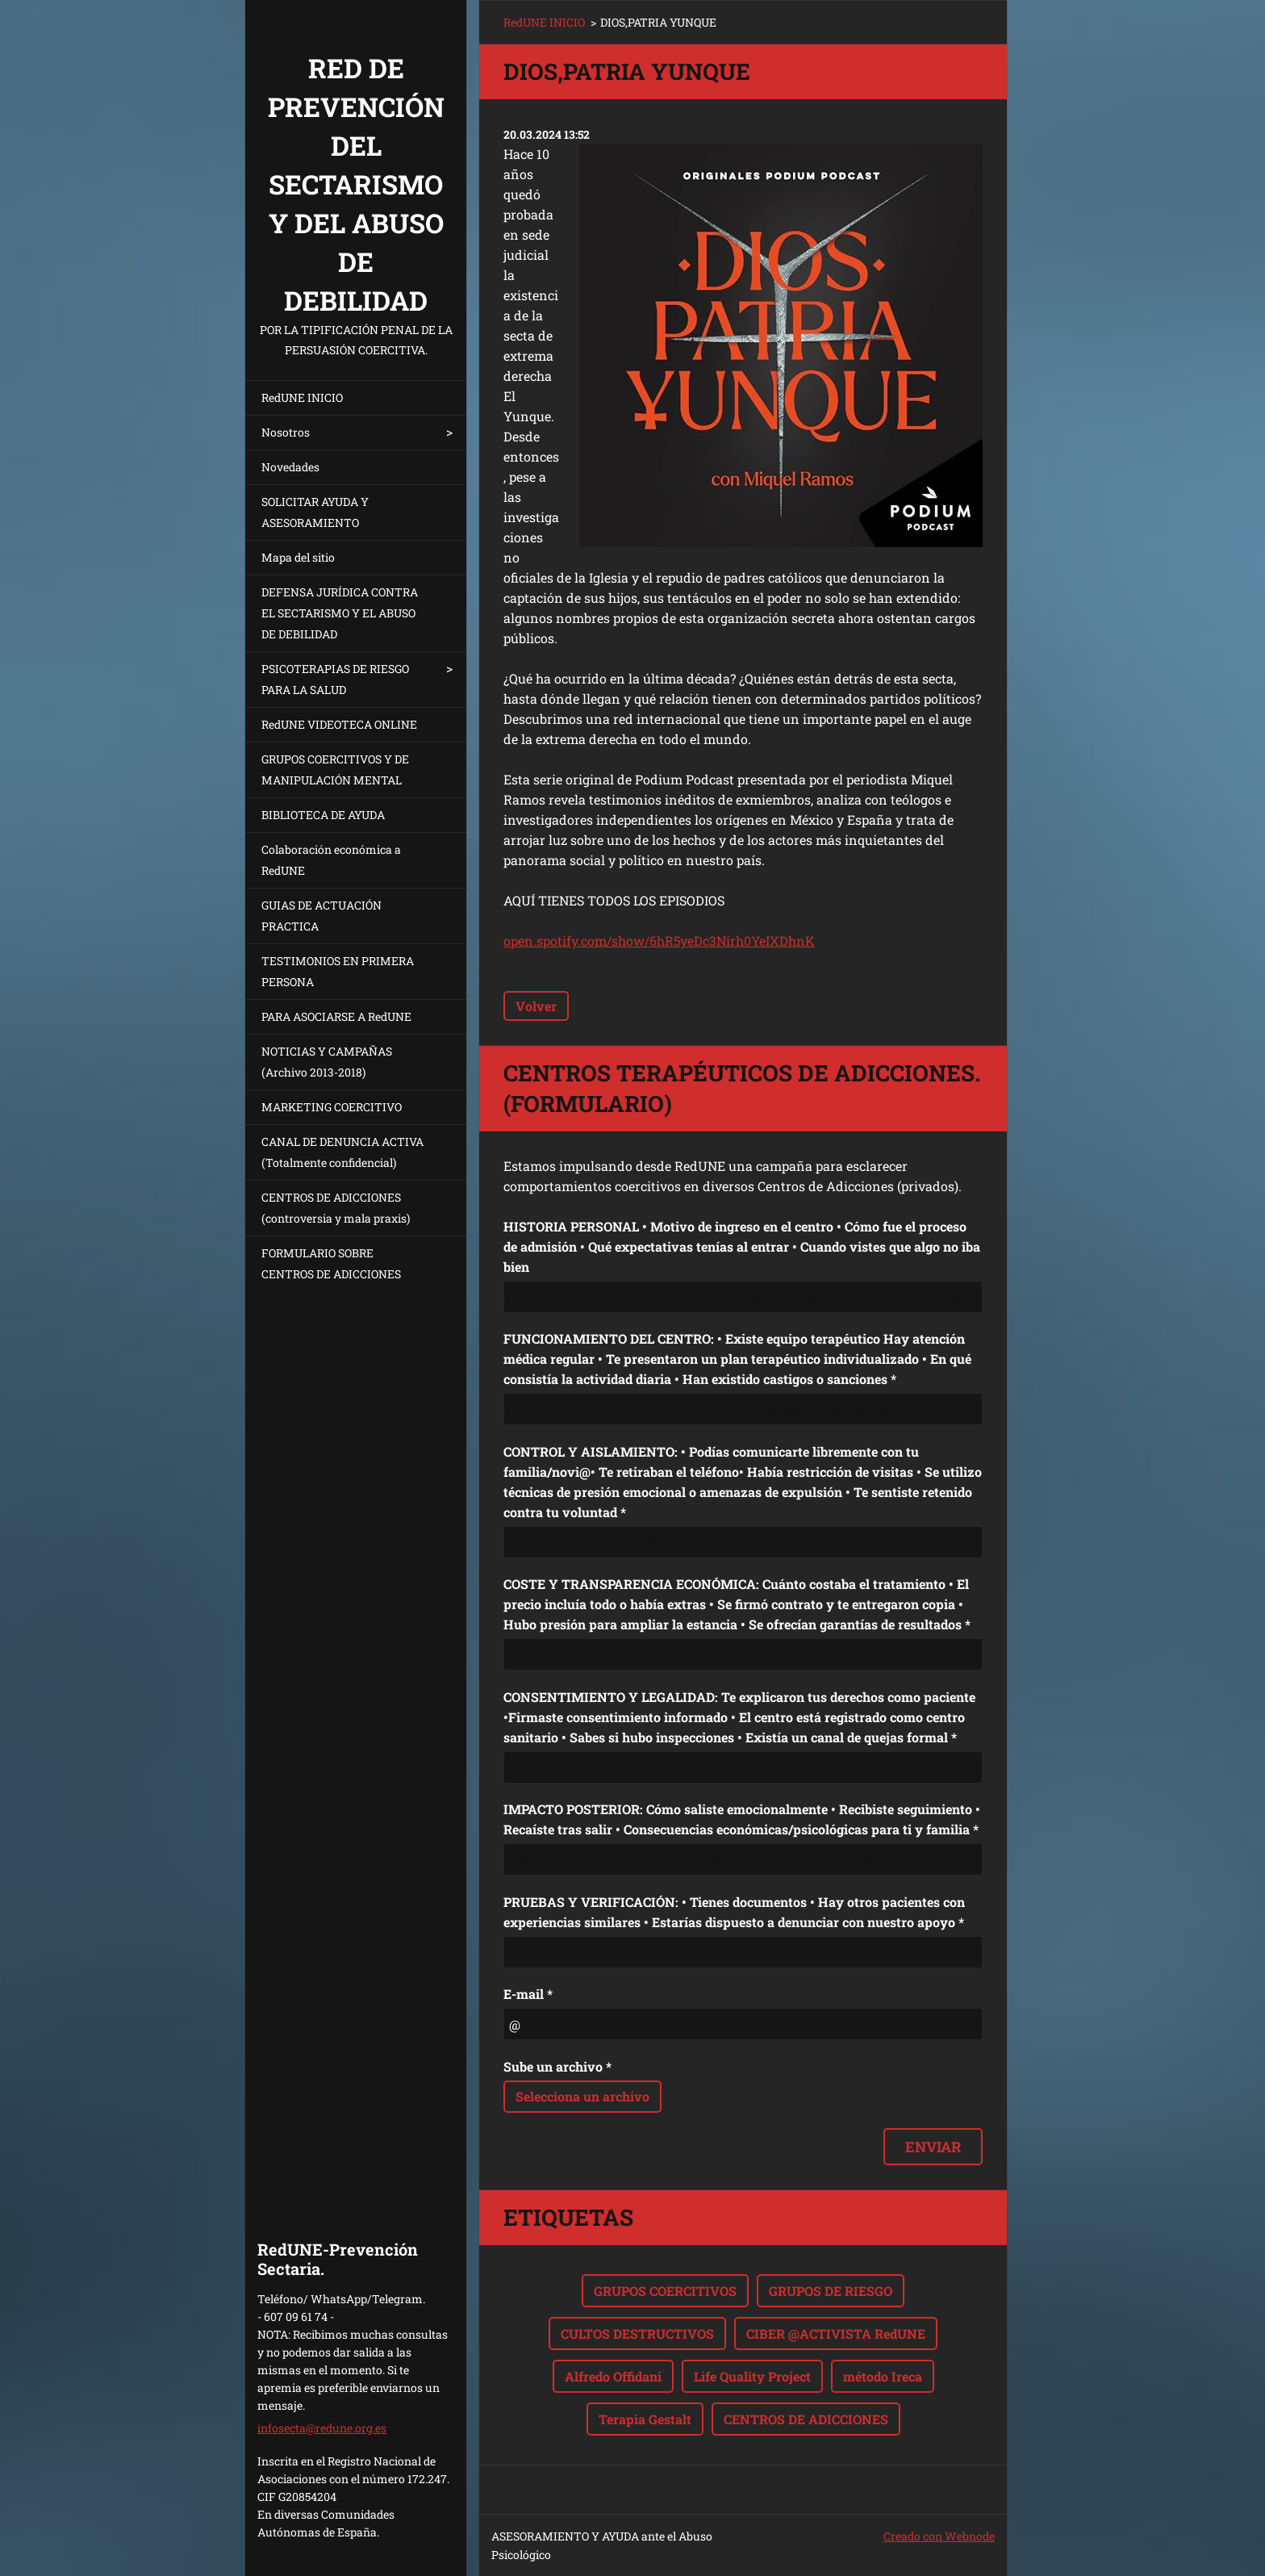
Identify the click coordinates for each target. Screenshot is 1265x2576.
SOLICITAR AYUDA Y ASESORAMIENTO (315, 512)
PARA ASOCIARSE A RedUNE (336, 1016)
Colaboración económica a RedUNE (331, 860)
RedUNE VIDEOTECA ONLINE (339, 724)
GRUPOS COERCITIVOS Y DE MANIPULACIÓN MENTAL (335, 769)
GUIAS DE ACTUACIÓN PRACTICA (321, 915)
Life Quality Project (752, 2376)
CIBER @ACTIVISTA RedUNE (835, 2333)
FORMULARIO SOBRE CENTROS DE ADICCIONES (331, 1263)
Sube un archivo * (557, 2066)
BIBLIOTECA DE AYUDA (323, 814)
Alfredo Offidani (613, 2376)
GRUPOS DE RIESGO (830, 2290)
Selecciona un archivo (582, 2096)
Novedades (290, 467)
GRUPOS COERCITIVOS (665, 2290)
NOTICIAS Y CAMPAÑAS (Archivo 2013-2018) (326, 1061)
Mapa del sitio (298, 557)
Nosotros (285, 432)
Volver (536, 1005)
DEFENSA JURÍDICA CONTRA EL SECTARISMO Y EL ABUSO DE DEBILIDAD (339, 613)
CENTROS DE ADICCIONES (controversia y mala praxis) (335, 1208)
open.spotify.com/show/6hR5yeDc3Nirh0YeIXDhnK (659, 940)
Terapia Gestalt (645, 2419)
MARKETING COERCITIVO (331, 1106)
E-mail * (528, 1993)
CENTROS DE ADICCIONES (806, 2419)
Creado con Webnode (939, 2536)
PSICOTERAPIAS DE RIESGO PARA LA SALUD (335, 679)
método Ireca (882, 2376)
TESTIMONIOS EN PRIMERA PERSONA (337, 971)
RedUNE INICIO (302, 397)
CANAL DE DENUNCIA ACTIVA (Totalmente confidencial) (342, 1152)
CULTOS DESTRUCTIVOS (637, 2333)
